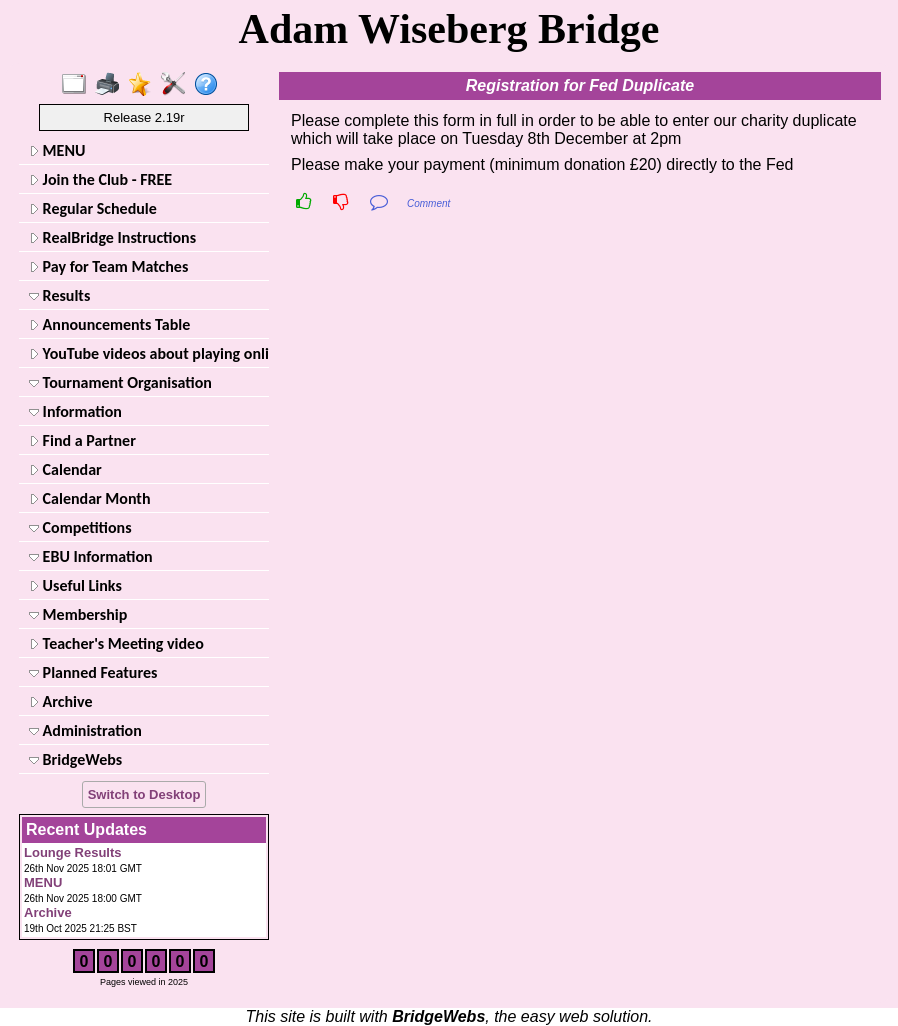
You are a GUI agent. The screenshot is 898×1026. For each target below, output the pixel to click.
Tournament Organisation (120, 382)
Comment (428, 203)
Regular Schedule (93, 208)
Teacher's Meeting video (116, 643)
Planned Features (93, 672)
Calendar (65, 469)
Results (59, 295)
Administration (85, 730)
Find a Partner (82, 440)
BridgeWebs (75, 759)
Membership (78, 614)
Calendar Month (90, 498)
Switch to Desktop (144, 794)
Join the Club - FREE (100, 179)
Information (75, 411)
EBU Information (91, 556)
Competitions (80, 527)
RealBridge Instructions (112, 237)
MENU (57, 150)
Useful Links (75, 585)
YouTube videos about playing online (147, 353)
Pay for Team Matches (108, 266)
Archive (60, 701)
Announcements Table (109, 324)
